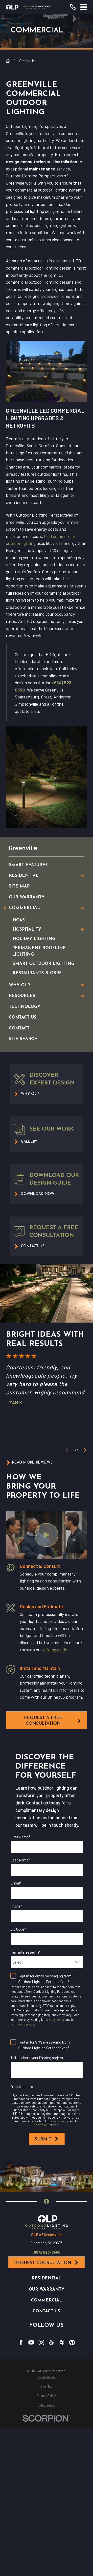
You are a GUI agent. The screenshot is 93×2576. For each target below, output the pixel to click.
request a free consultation (52, 1721)
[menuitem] (41, 865)
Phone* (16, 1906)
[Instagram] (41, 2342)
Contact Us (46, 2311)
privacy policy (55, 2020)
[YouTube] (31, 2342)
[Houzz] (62, 2342)
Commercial (46, 2300)
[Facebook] (21, 2342)
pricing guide (55, 1649)
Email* (16, 1883)
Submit (47, 2138)
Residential (46, 2278)
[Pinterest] (72, 2342)
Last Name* (20, 1860)
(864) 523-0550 (46, 2252)
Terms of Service (22, 2024)
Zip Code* (18, 1929)
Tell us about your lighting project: (37, 2057)
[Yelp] (51, 2342)
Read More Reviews (29, 1462)
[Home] (28, 6)
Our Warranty (46, 2289)
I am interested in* (25, 1952)
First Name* (20, 1837)
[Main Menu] (83, 7)
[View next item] (85, 1450)
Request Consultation (46, 2262)
